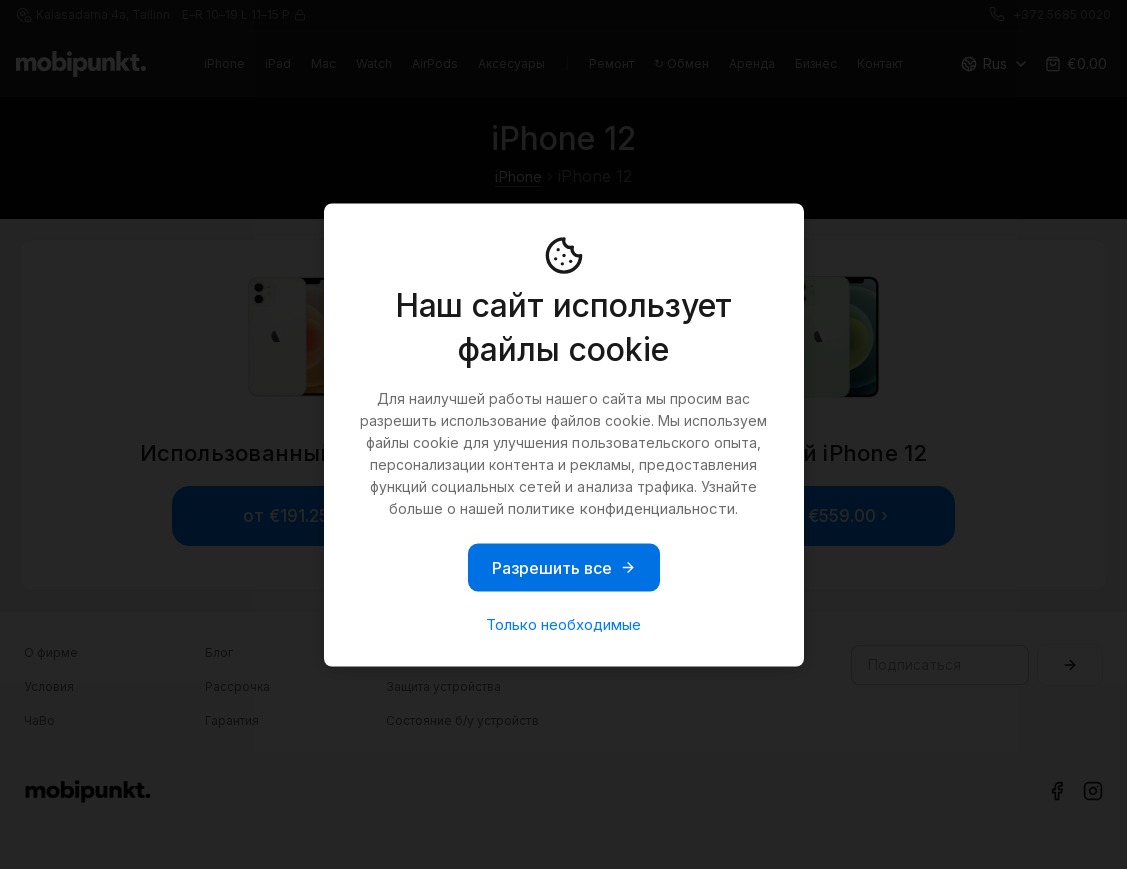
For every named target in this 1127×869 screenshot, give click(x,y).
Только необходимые (563, 623)
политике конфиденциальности (621, 507)
